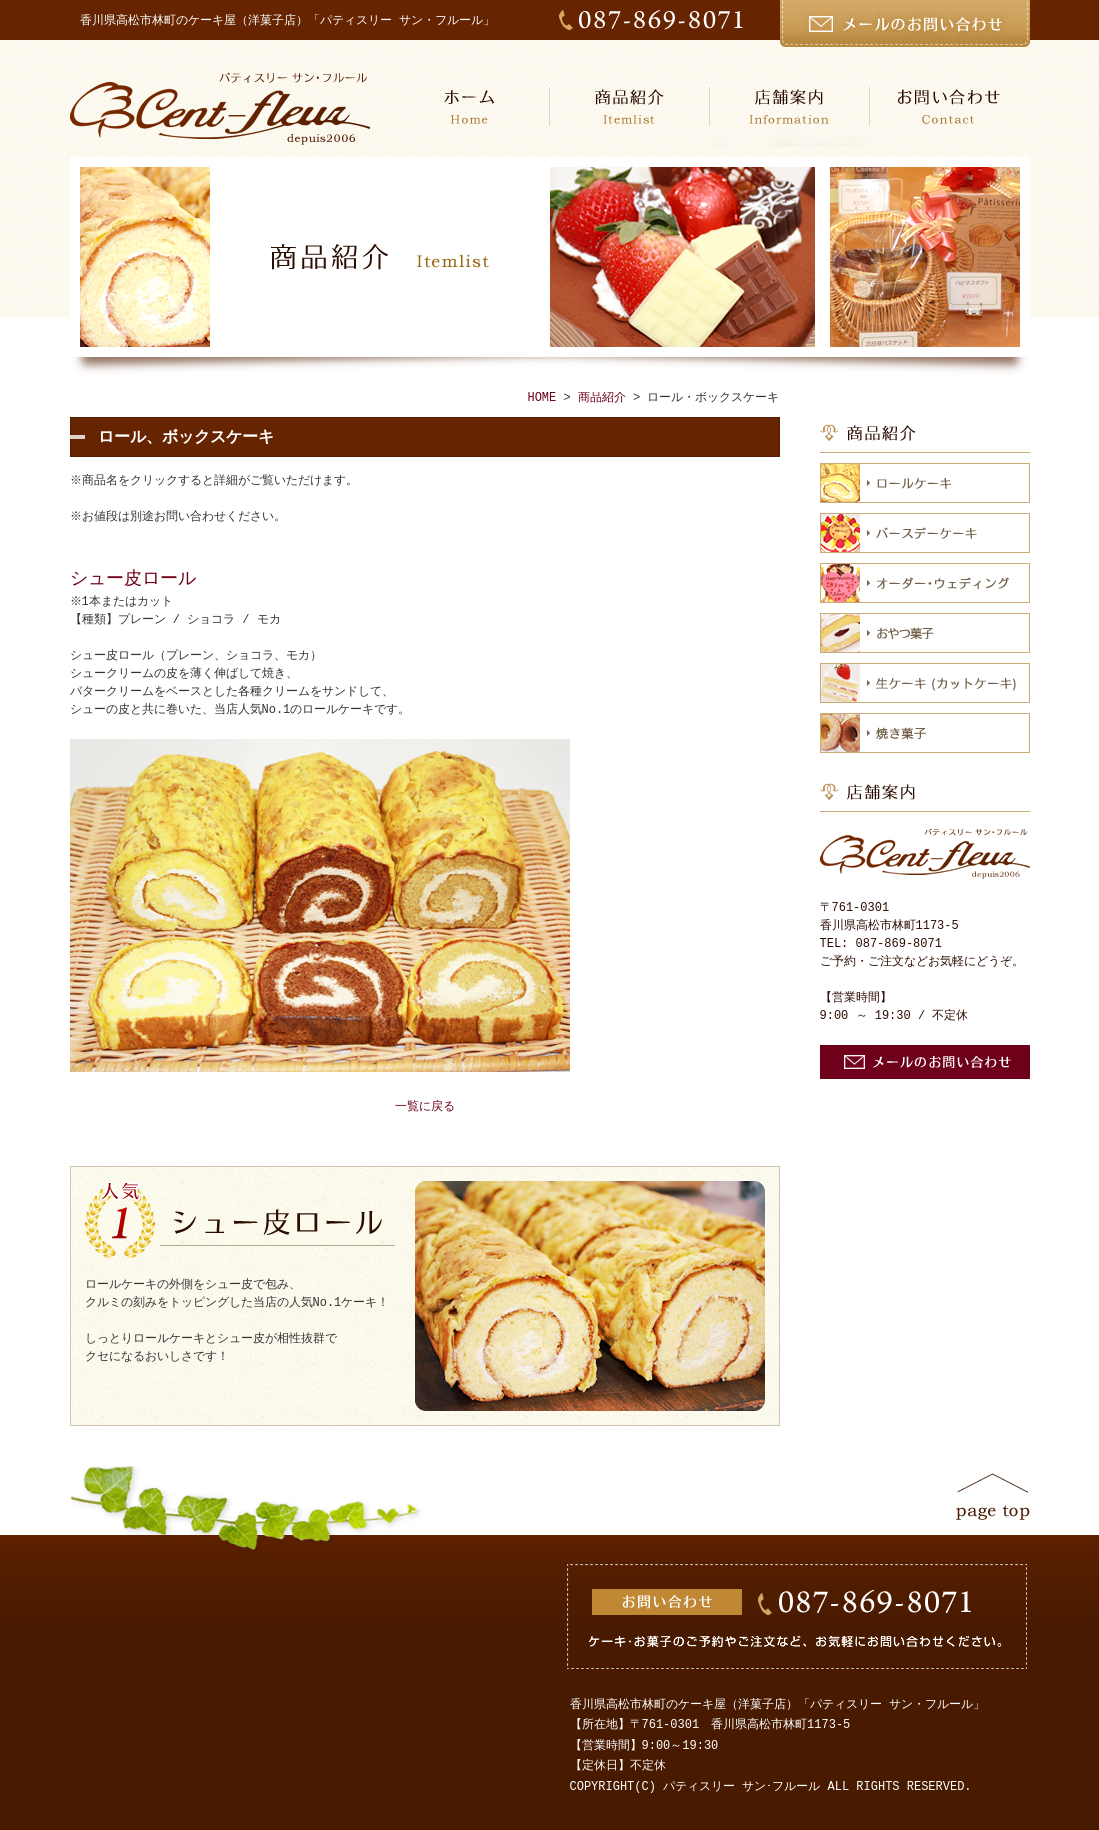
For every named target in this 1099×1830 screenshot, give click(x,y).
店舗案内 (790, 106)
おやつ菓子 (925, 633)
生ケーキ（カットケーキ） (925, 683)
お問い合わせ (950, 106)
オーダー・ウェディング (925, 583)
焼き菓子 (925, 733)
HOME (470, 106)
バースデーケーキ (925, 533)
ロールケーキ (925, 483)
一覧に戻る (425, 1106)
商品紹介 (630, 106)
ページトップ (993, 1496)
